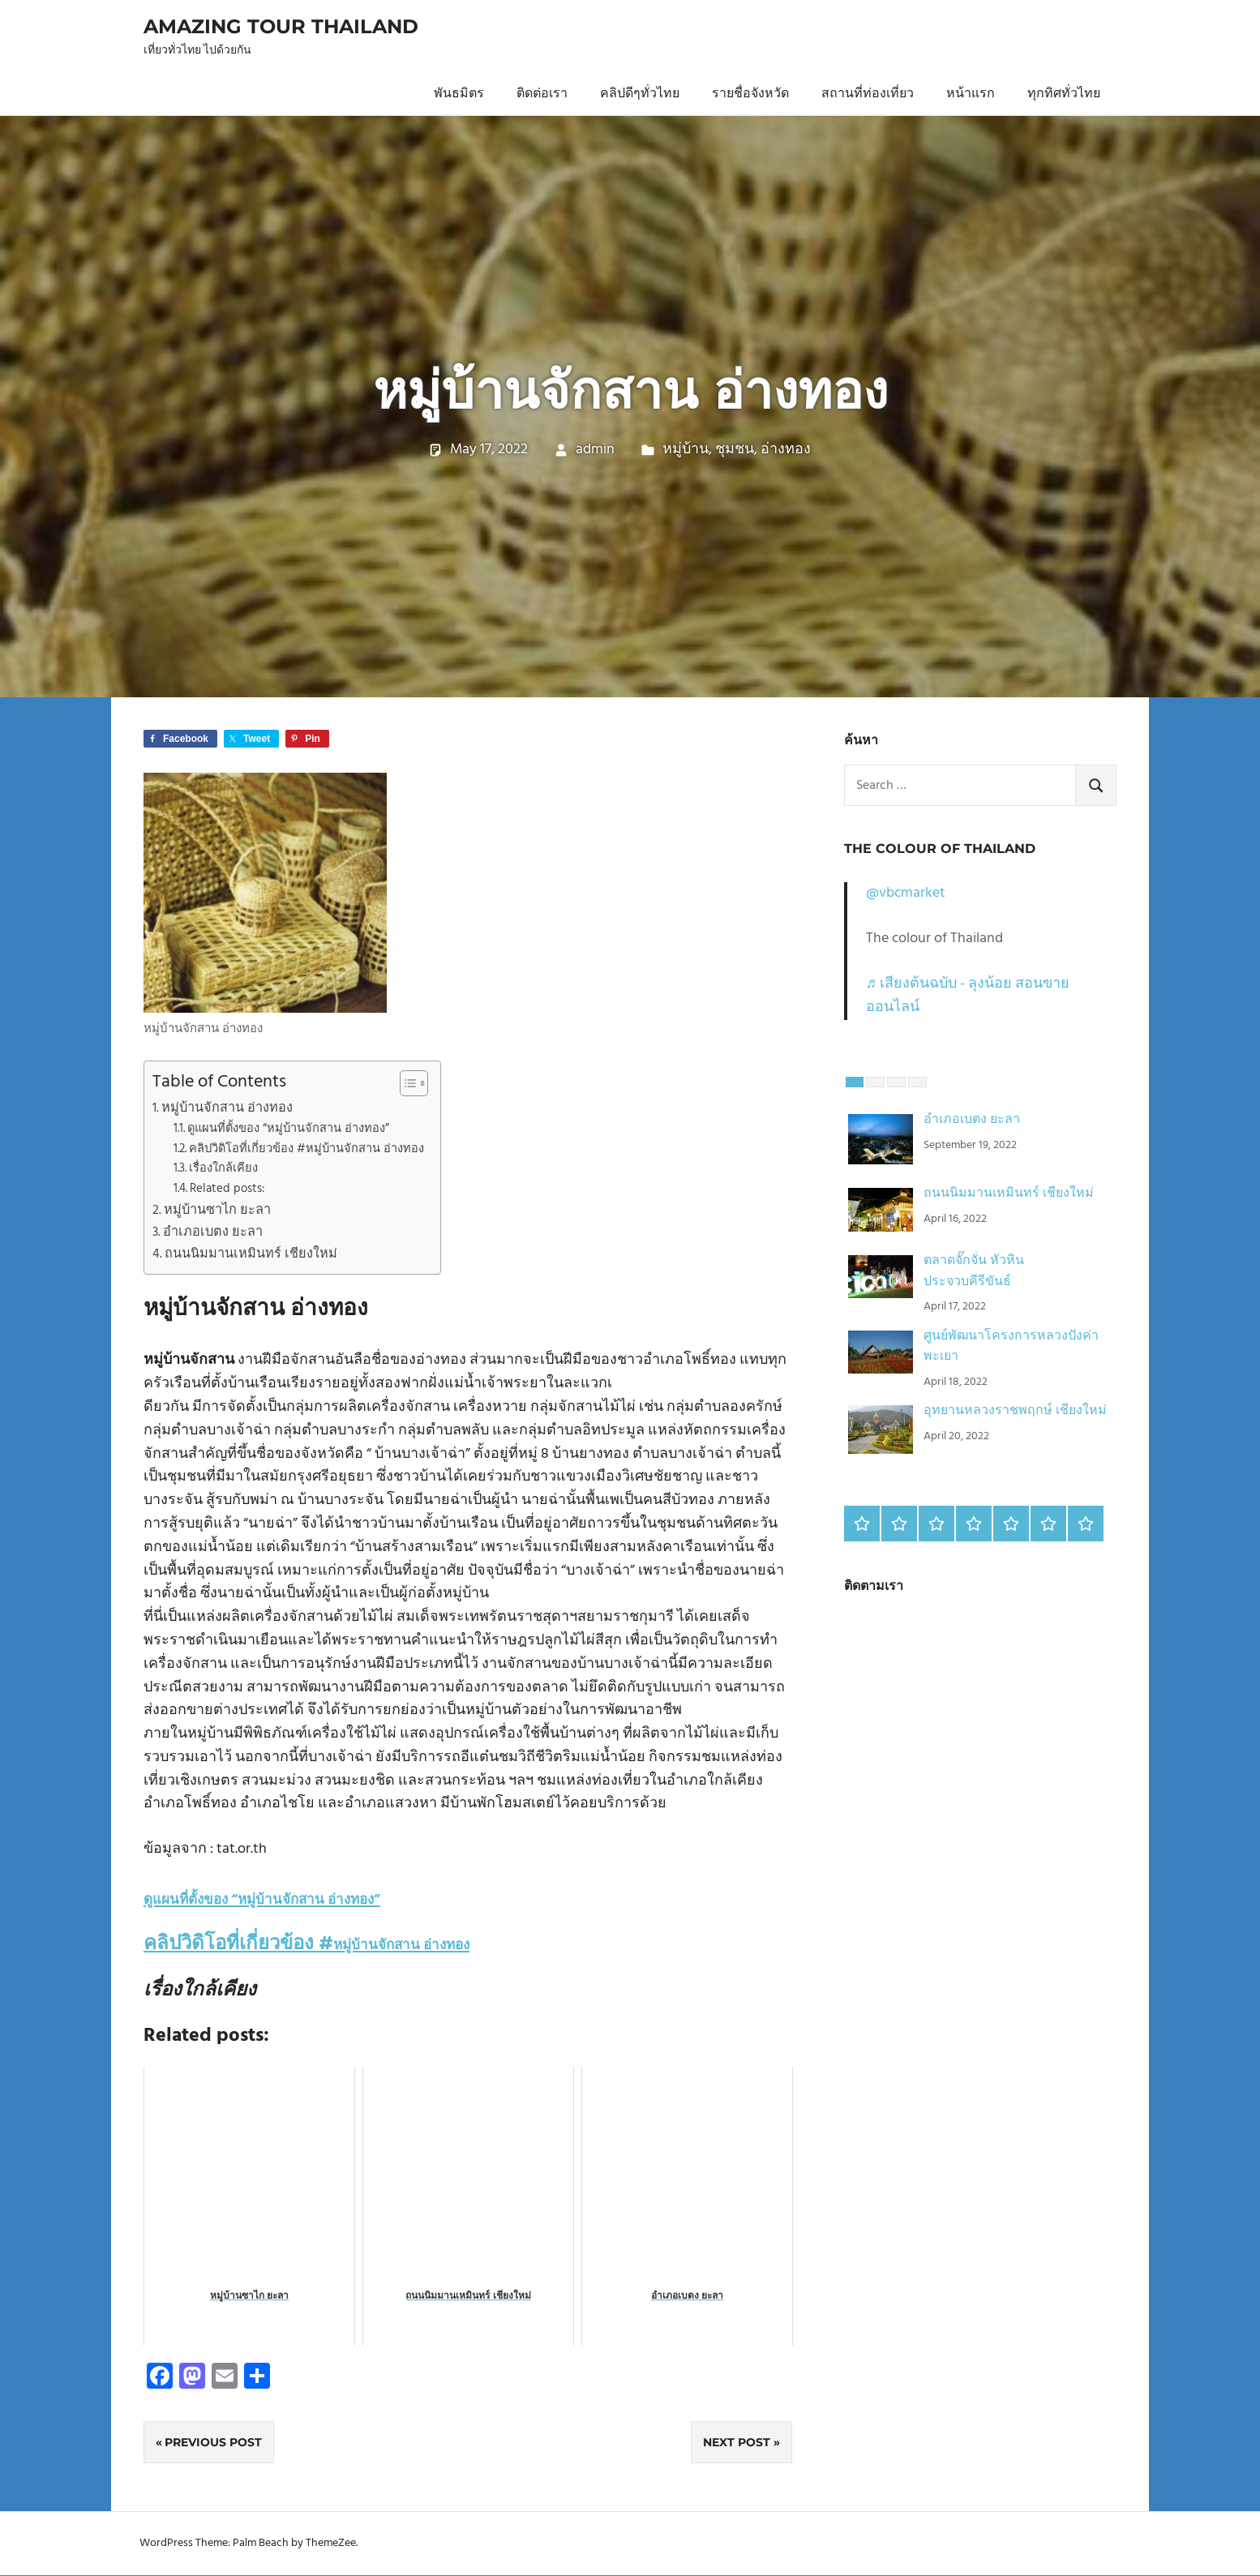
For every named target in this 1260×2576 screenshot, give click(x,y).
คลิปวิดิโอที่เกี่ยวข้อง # (306, 1944)
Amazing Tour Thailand (281, 26)
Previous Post (213, 2442)
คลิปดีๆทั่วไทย (639, 94)
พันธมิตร (459, 94)
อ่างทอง (786, 449)
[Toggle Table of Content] (406, 1083)
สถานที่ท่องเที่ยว (867, 94)
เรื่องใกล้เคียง (223, 1168)
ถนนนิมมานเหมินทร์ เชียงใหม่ (251, 1254)
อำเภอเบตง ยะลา (213, 1232)
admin (595, 449)
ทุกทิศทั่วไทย (1063, 94)
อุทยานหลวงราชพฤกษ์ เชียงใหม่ (1015, 1410)
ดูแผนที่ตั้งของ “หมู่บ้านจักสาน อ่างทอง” (288, 1129)
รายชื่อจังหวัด (750, 94)
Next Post (736, 2442)
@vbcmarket (905, 893)
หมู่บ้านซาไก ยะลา (217, 1210)
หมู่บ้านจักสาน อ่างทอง (227, 1108)
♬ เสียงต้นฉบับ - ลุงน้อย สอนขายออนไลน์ (968, 995)
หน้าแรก (970, 94)
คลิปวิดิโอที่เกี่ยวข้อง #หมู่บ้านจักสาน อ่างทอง (306, 1149)
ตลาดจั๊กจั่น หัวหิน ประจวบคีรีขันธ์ (974, 1271)
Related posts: (227, 1189)
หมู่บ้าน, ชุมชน (708, 449)
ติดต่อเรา (542, 94)
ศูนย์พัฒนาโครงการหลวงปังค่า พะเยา (1011, 1347)
